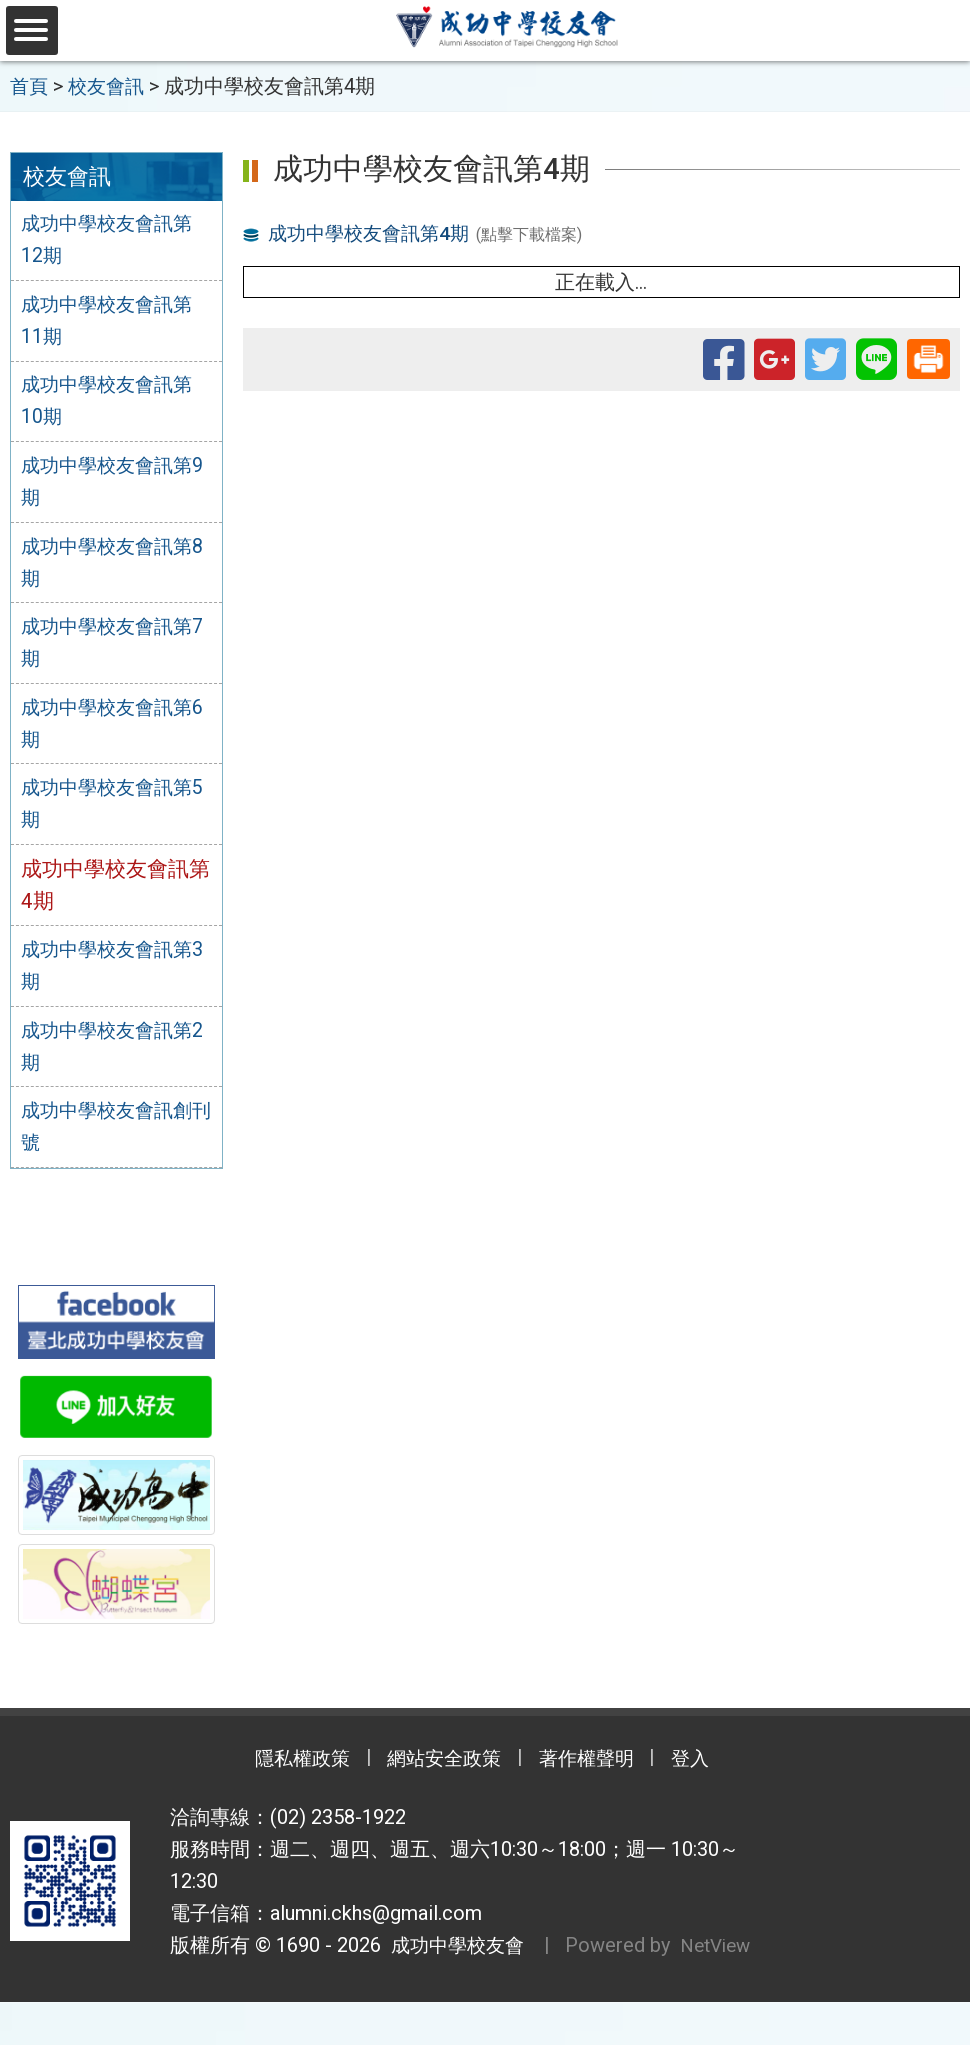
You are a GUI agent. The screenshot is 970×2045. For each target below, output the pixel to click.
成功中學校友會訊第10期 (115, 404)
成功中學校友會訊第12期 (115, 241)
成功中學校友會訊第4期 (374, 232)
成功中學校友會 (456, 1957)
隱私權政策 (285, 1771)
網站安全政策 (440, 1771)
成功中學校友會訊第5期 (115, 812)
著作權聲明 (595, 1771)
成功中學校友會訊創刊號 (115, 1138)
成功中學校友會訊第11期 (115, 323)
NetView (238, 1989)
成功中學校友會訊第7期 (115, 649)
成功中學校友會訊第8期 (115, 567)
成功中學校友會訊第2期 (115, 1056)
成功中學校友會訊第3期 (115, 975)
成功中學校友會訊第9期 (115, 486)
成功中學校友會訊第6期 (115, 730)
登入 (710, 1771)
